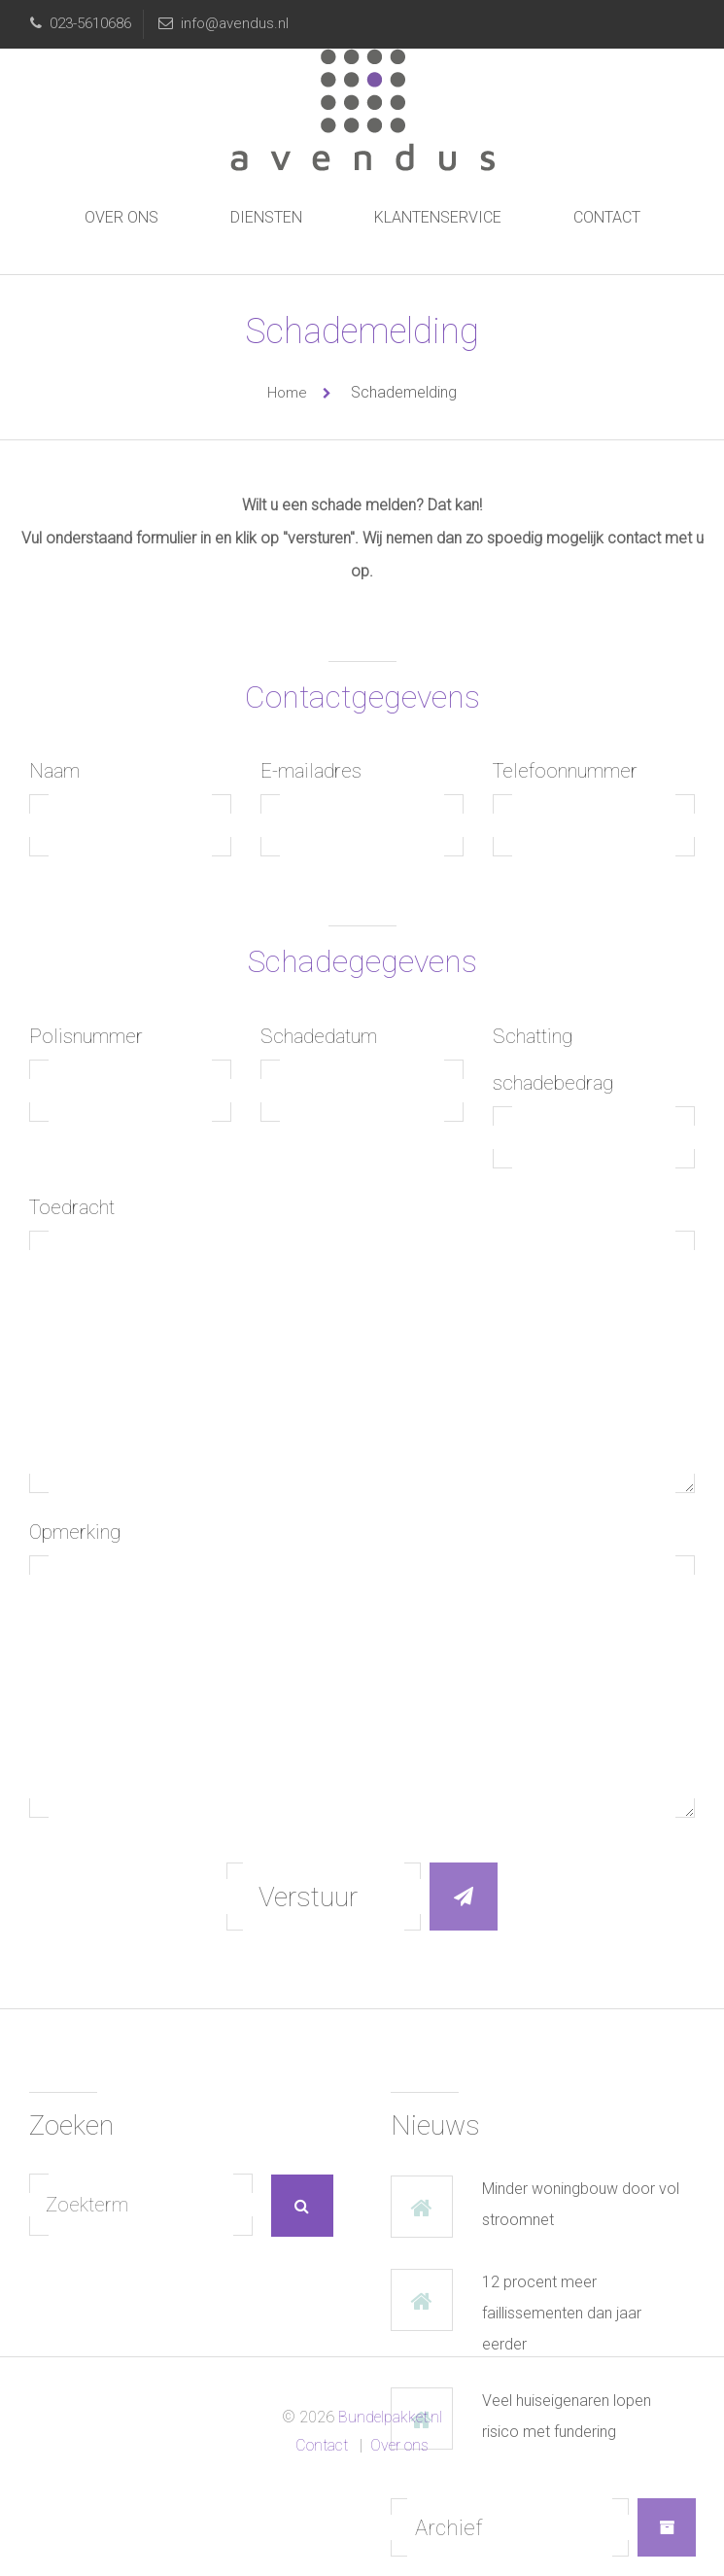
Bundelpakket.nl (388, 2417)
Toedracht (72, 1207)
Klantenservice (437, 217)
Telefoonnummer (565, 771)
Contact (606, 217)
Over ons (121, 217)
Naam (54, 771)
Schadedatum (318, 1036)
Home (287, 392)
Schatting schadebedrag (553, 1060)
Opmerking (75, 1532)
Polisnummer (86, 1036)
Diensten (266, 217)
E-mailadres (311, 771)
